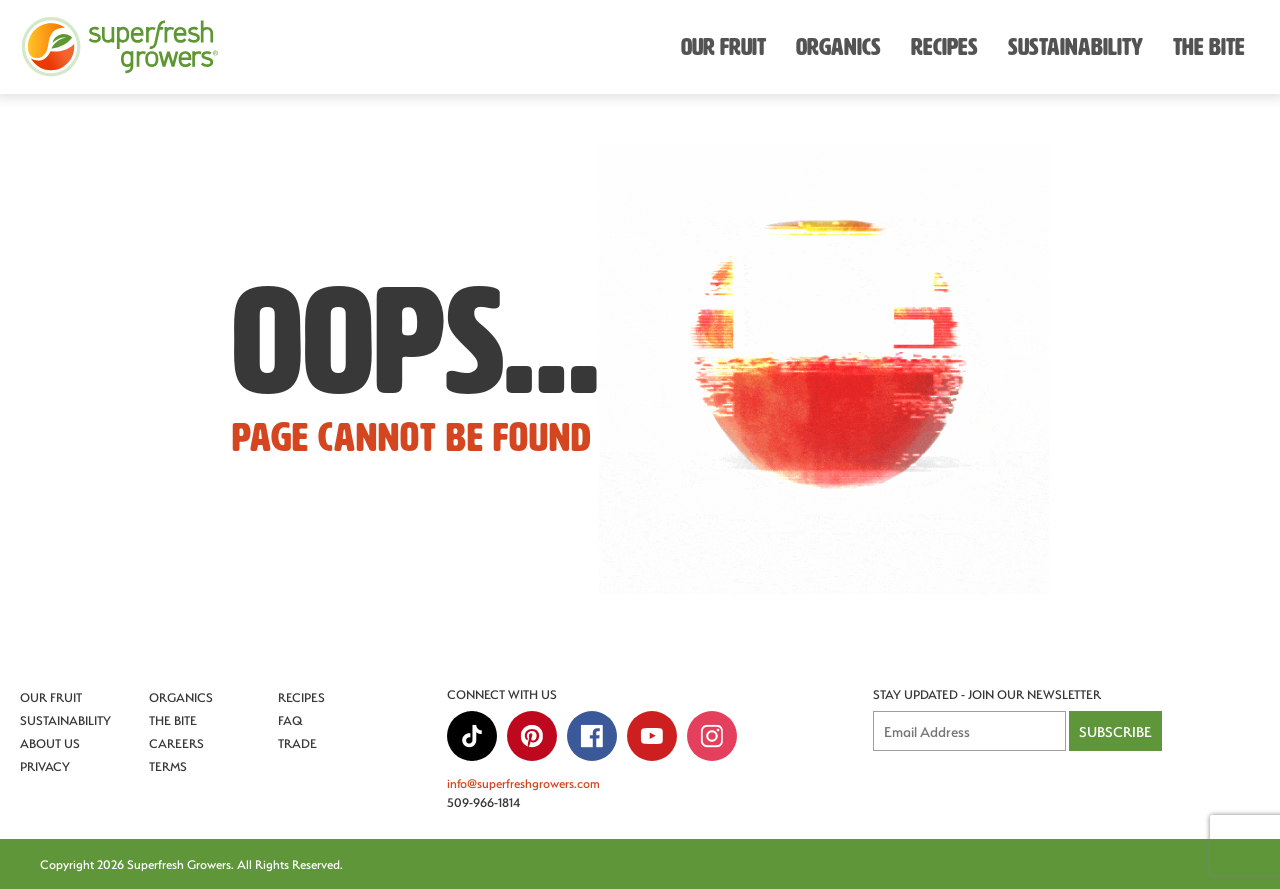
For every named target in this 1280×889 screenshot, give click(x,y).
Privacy (45, 766)
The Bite (173, 720)
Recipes (301, 697)
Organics (181, 697)
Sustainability (65, 720)
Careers (176, 743)
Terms (168, 766)
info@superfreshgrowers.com (523, 783)
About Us (50, 743)
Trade (297, 743)
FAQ (290, 720)
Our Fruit (51, 697)
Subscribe (1115, 731)
